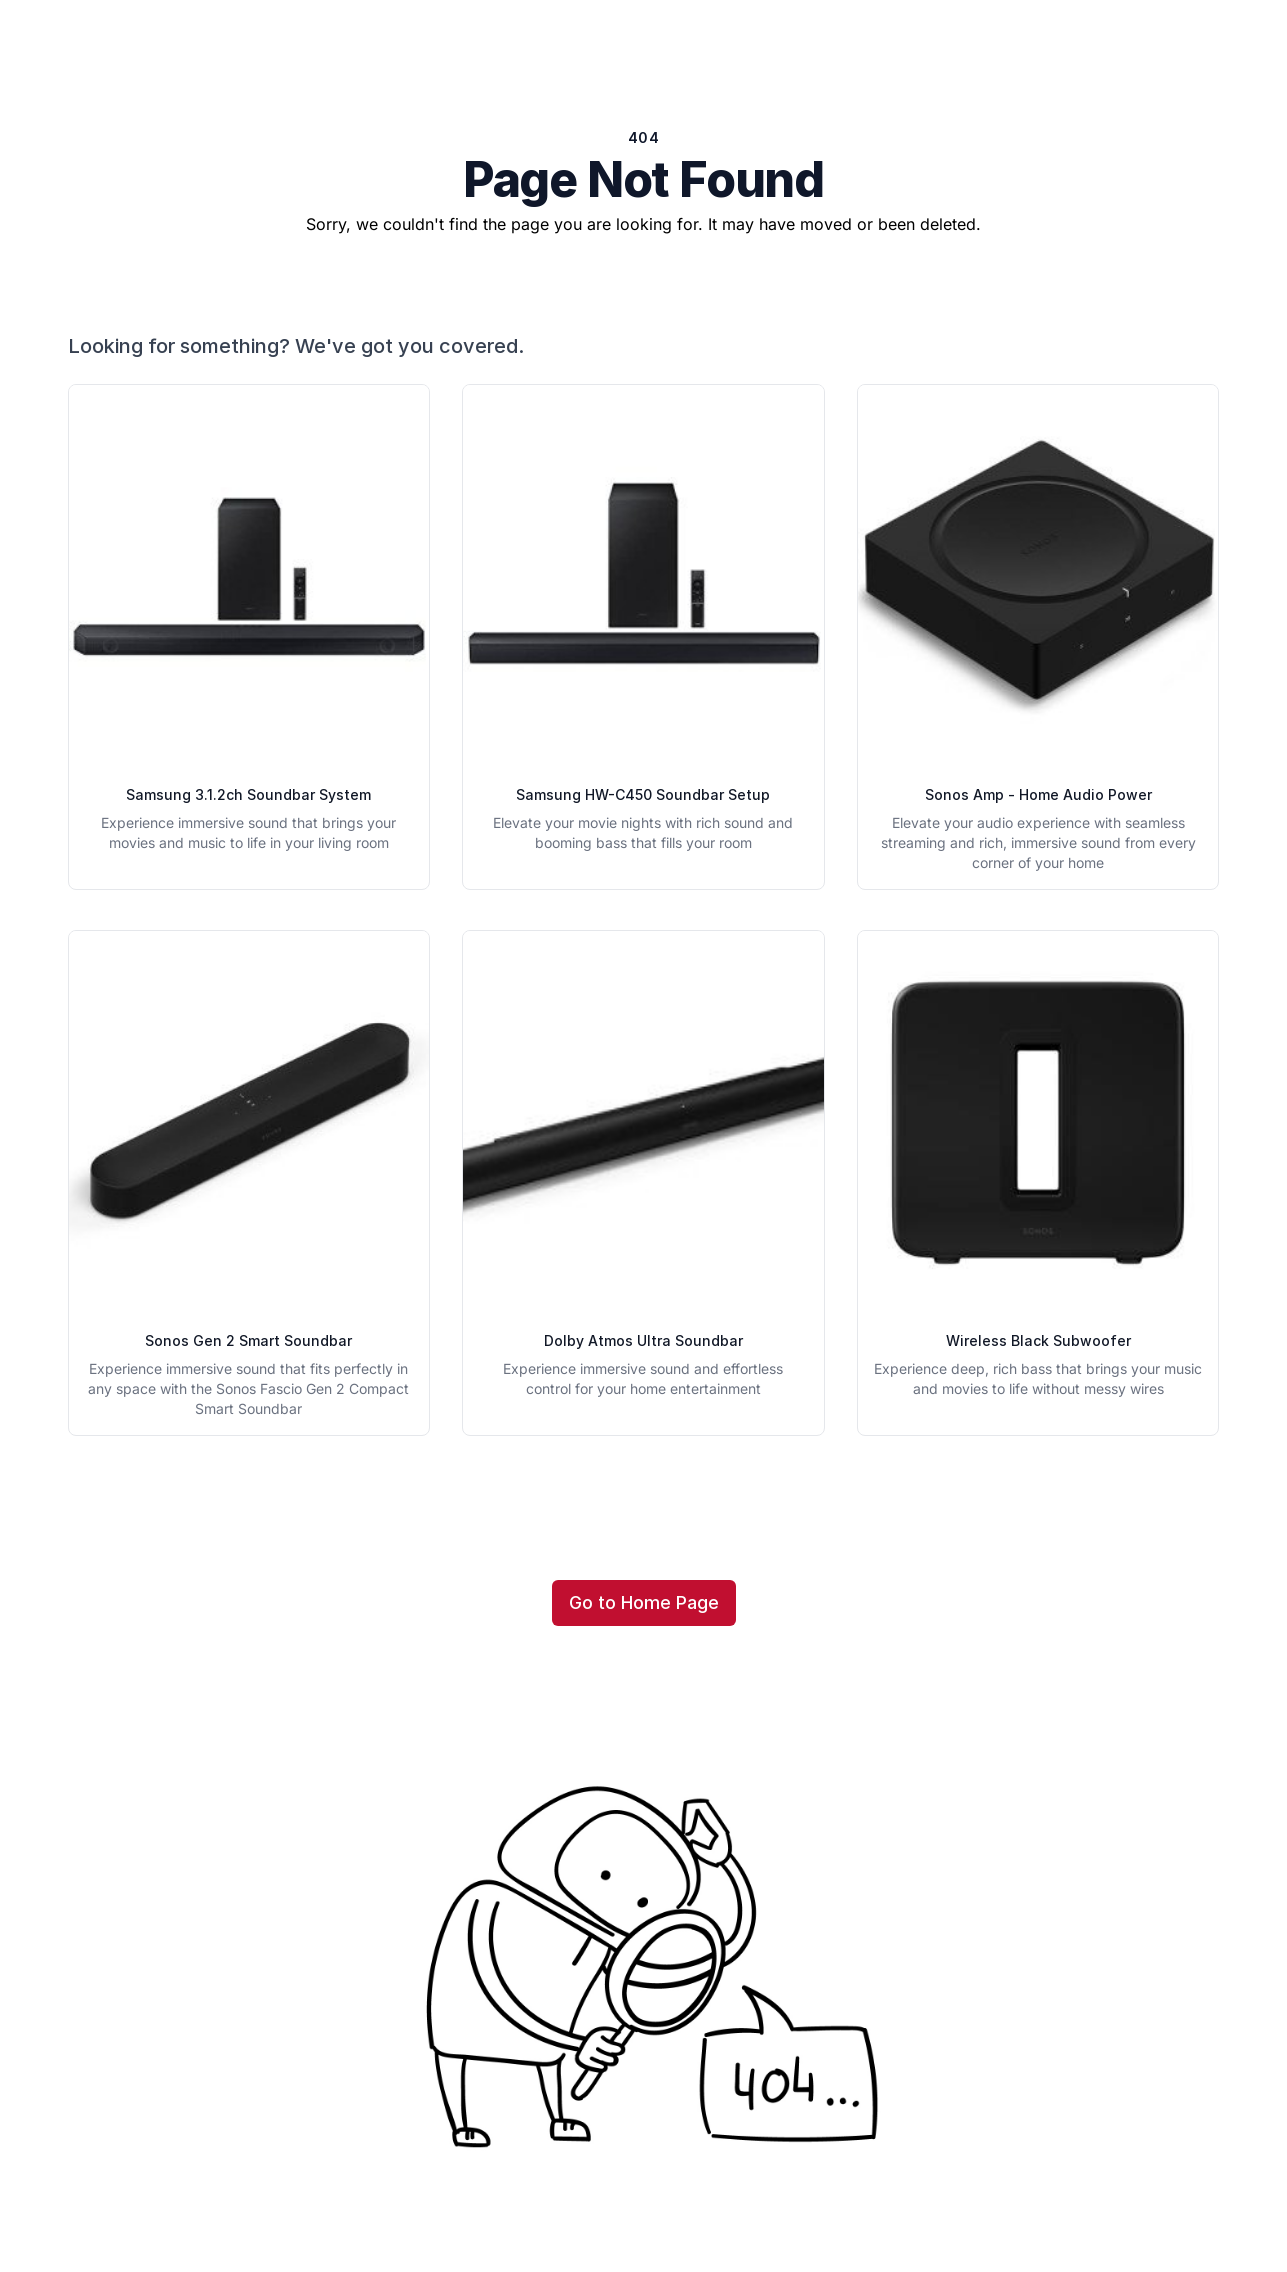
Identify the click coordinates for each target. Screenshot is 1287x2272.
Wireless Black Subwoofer (1038, 1340)
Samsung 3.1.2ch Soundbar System (248, 794)
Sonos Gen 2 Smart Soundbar (248, 1340)
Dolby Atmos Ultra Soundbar (643, 1340)
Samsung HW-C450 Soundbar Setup (643, 794)
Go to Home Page (644, 1602)
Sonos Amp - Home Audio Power (1038, 794)
